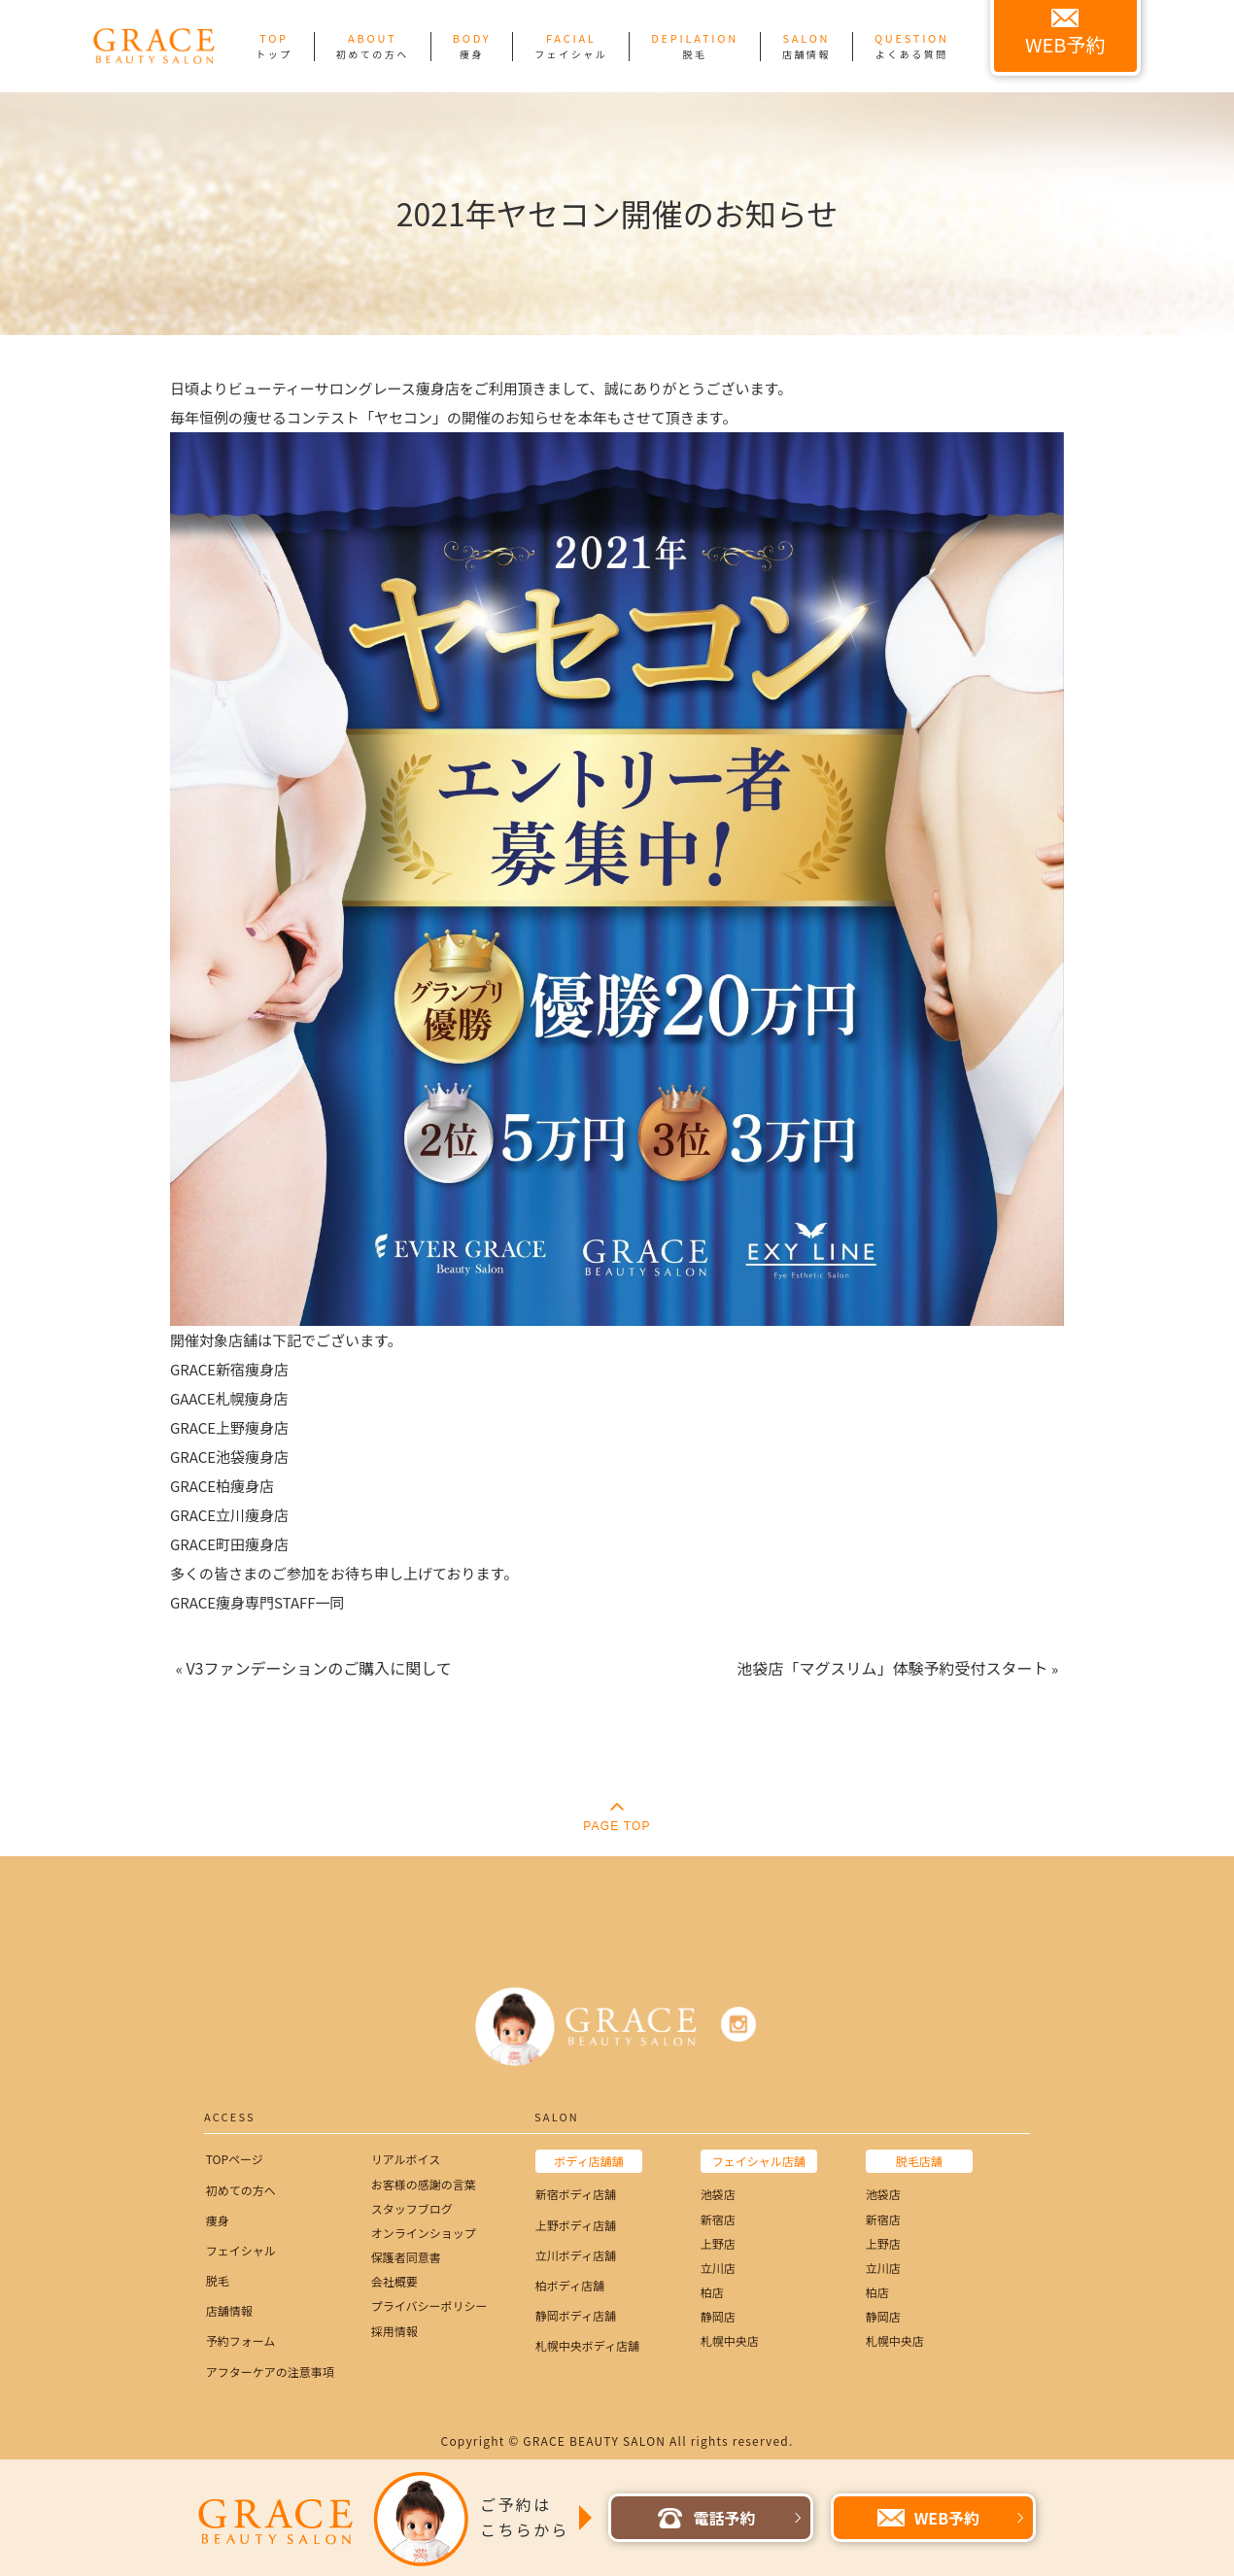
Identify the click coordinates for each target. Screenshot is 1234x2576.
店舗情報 (229, 2310)
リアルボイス (406, 2159)
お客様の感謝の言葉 (423, 2184)
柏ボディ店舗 (569, 2285)
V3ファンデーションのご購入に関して (318, 1667)
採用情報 (394, 2330)
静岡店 (718, 2316)
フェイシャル (241, 2250)
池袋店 (718, 2194)
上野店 (718, 2243)
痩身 (217, 2220)
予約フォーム (241, 2340)
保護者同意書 (406, 2257)
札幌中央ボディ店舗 (587, 2345)
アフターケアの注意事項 (270, 2371)
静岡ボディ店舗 (575, 2315)
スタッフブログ (412, 2208)
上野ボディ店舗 (575, 2225)
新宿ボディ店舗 (575, 2194)
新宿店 (718, 2219)
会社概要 (394, 2281)
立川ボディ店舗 (575, 2255)
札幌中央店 (730, 2340)
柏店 (712, 2292)
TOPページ (234, 2159)
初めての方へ (241, 2190)
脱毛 (217, 2280)
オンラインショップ (423, 2232)
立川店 (718, 2267)
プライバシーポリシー (429, 2305)
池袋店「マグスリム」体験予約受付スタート (892, 1667)
